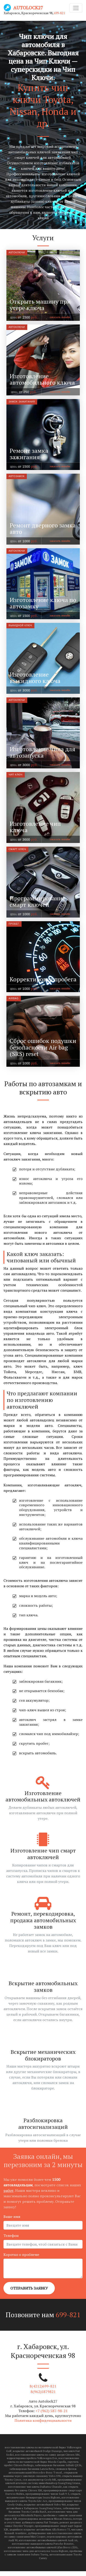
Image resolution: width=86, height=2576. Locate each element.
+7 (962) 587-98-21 (52, 2410)
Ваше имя (11, 2216)
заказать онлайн (60, 317)
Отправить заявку (29, 2288)
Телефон (11, 2235)
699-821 (59, 13)
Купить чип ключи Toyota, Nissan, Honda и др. (43, 105)
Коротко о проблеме (21, 2254)
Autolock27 (23, 7)
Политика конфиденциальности (43, 2420)
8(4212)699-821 (43, 2386)
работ (8, 2190)
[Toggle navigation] (75, 8)
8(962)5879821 (43, 2391)
